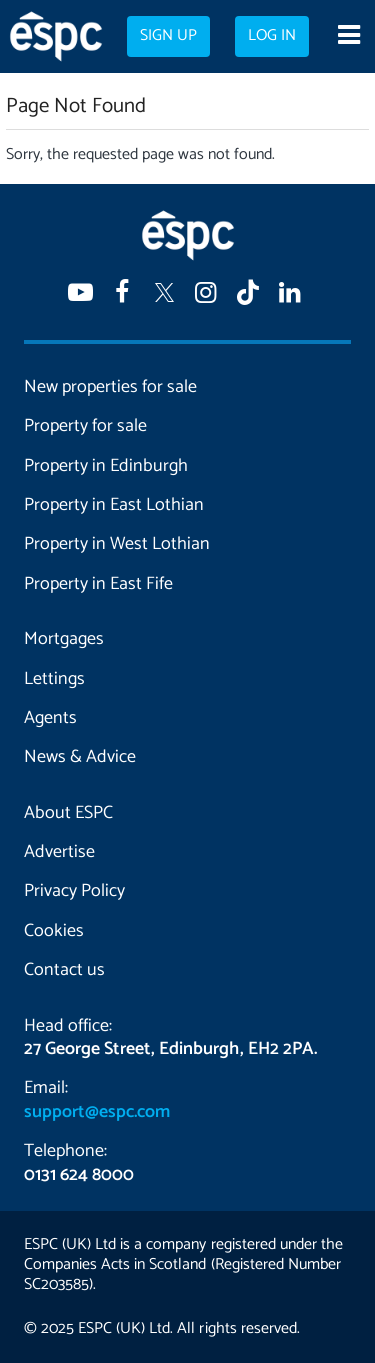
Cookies (54, 931)
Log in (272, 36)
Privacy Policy (74, 891)
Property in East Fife (98, 584)
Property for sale (85, 426)
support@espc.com (97, 1112)
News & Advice (80, 757)
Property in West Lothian (117, 544)
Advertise (59, 852)
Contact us (64, 970)
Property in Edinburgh (106, 466)
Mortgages (64, 639)
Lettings (54, 679)
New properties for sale (110, 387)
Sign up (168, 36)
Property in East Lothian (114, 505)
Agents (50, 718)
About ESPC (68, 813)
